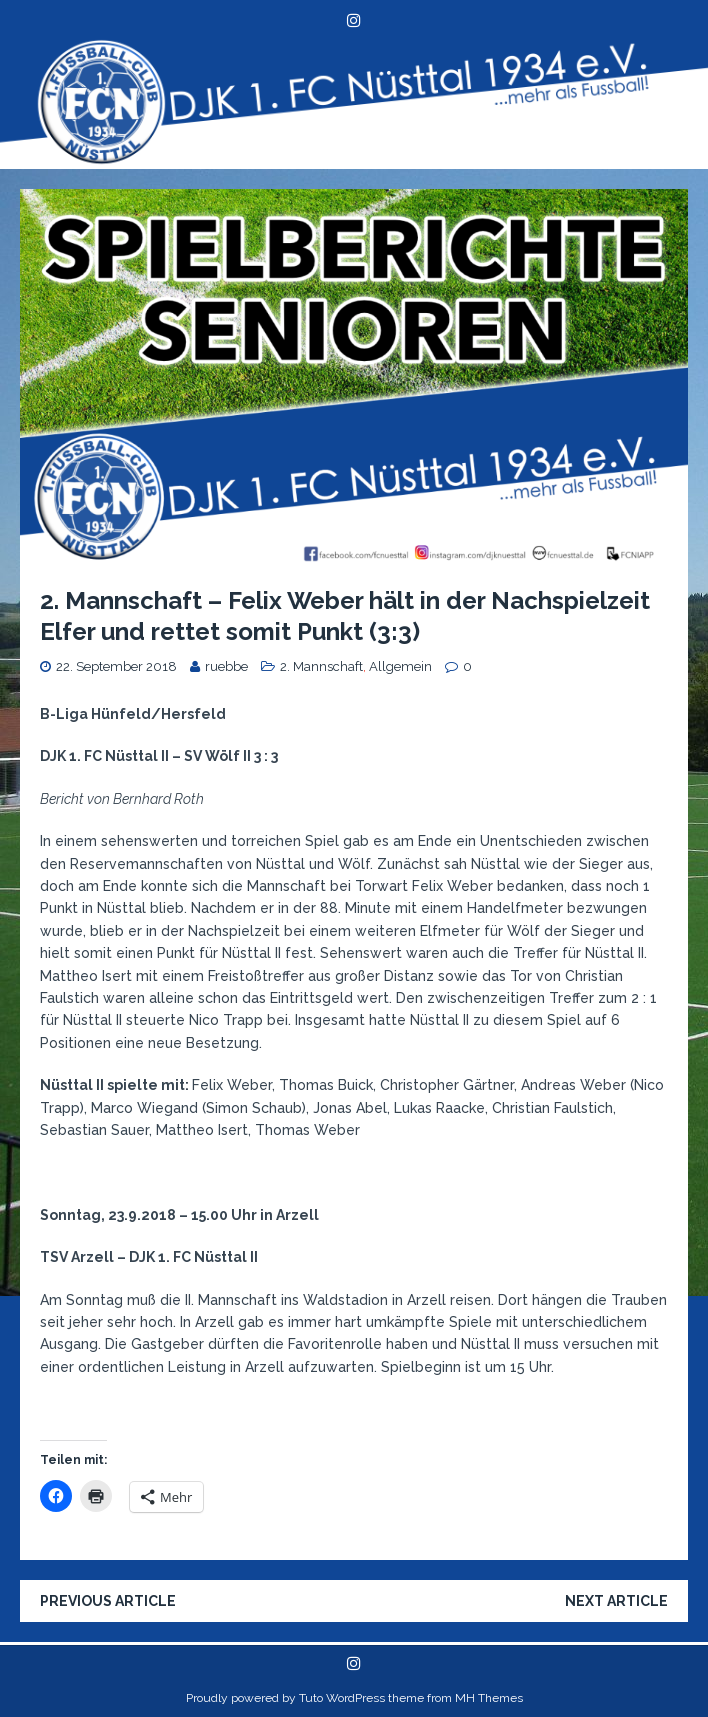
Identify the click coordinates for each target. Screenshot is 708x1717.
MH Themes (489, 1698)
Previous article (108, 1601)
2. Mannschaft (321, 666)
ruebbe (226, 666)
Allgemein (400, 666)
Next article (616, 1601)
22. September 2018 (116, 666)
